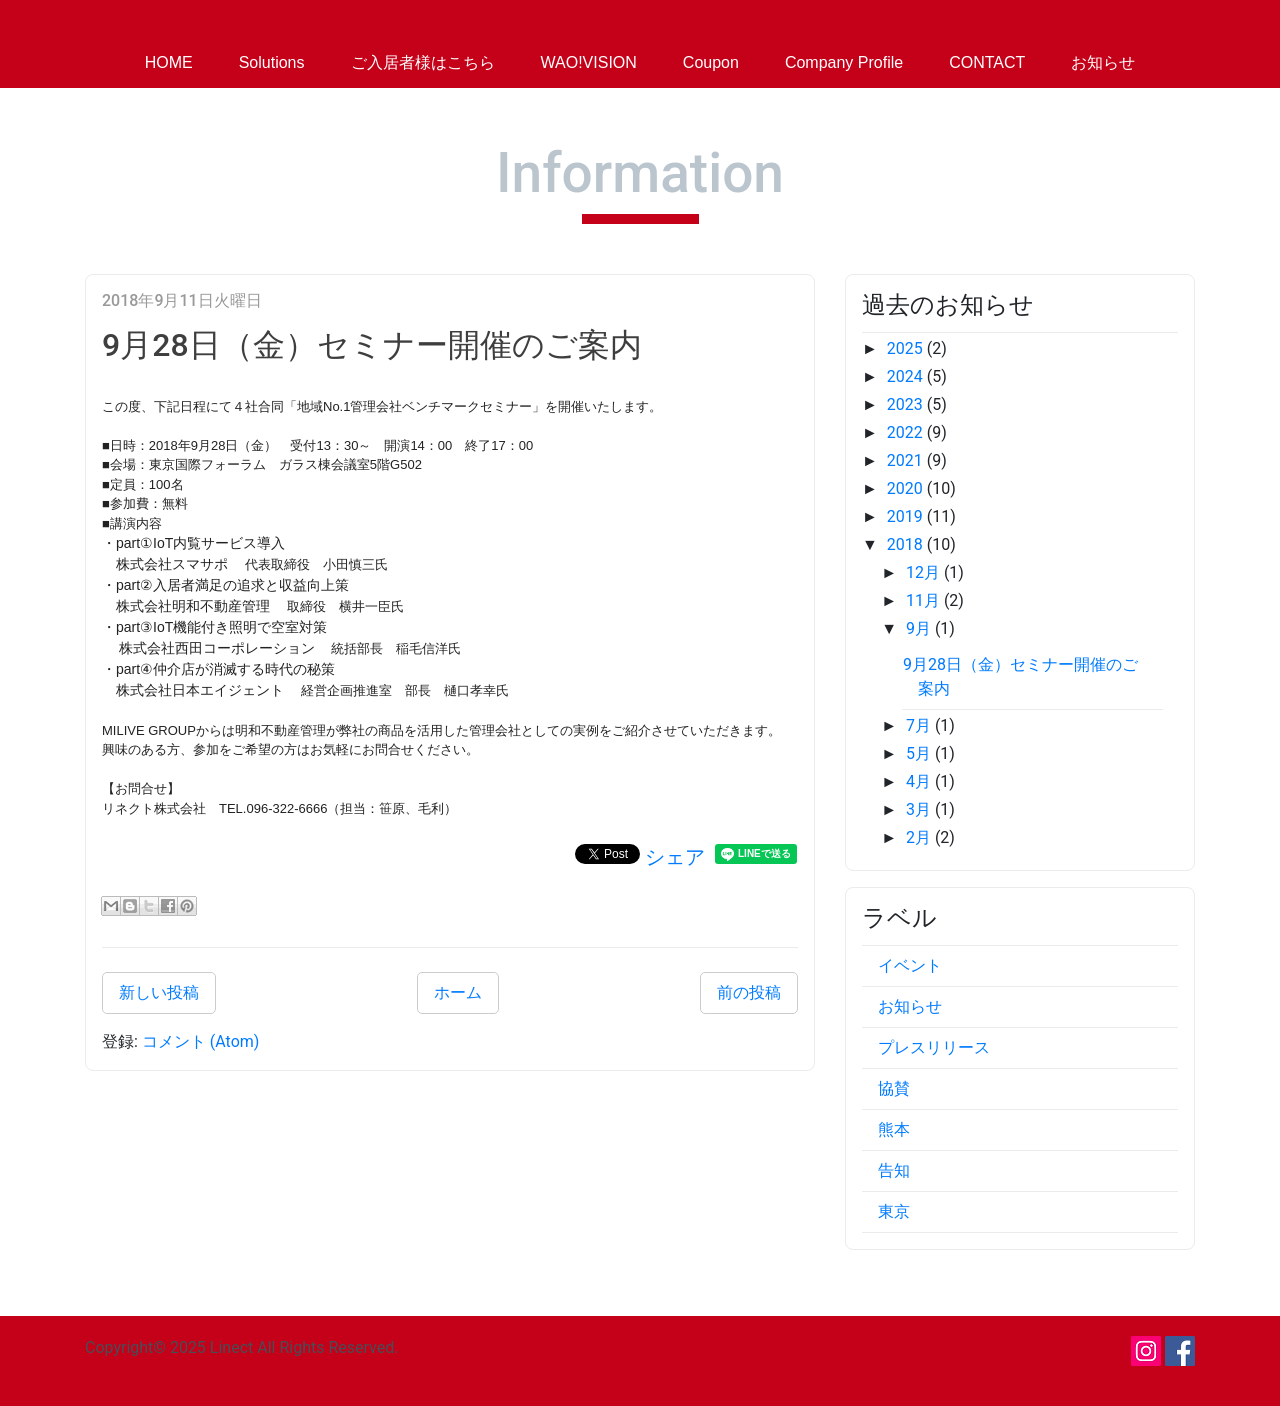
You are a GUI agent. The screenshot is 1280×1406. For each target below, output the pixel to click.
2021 (907, 460)
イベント (910, 965)
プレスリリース (934, 1047)
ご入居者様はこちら (423, 62)
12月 (925, 572)
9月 (920, 628)
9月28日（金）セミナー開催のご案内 (372, 345)
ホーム (458, 992)
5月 (920, 753)
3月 (920, 809)
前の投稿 (749, 992)
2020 (907, 488)
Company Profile (844, 62)
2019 (907, 516)
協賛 (894, 1088)
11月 (925, 600)
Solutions (272, 62)
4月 (920, 781)
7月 (920, 725)
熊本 (894, 1129)
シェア (675, 857)
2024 (907, 376)
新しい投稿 (159, 992)
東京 (894, 1211)
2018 (907, 544)
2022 (907, 432)
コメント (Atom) (201, 1041)
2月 (920, 837)
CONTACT (987, 62)
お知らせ (1103, 62)
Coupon (711, 62)
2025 (907, 348)
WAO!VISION (589, 62)
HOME (169, 62)
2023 (907, 404)
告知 (894, 1170)
